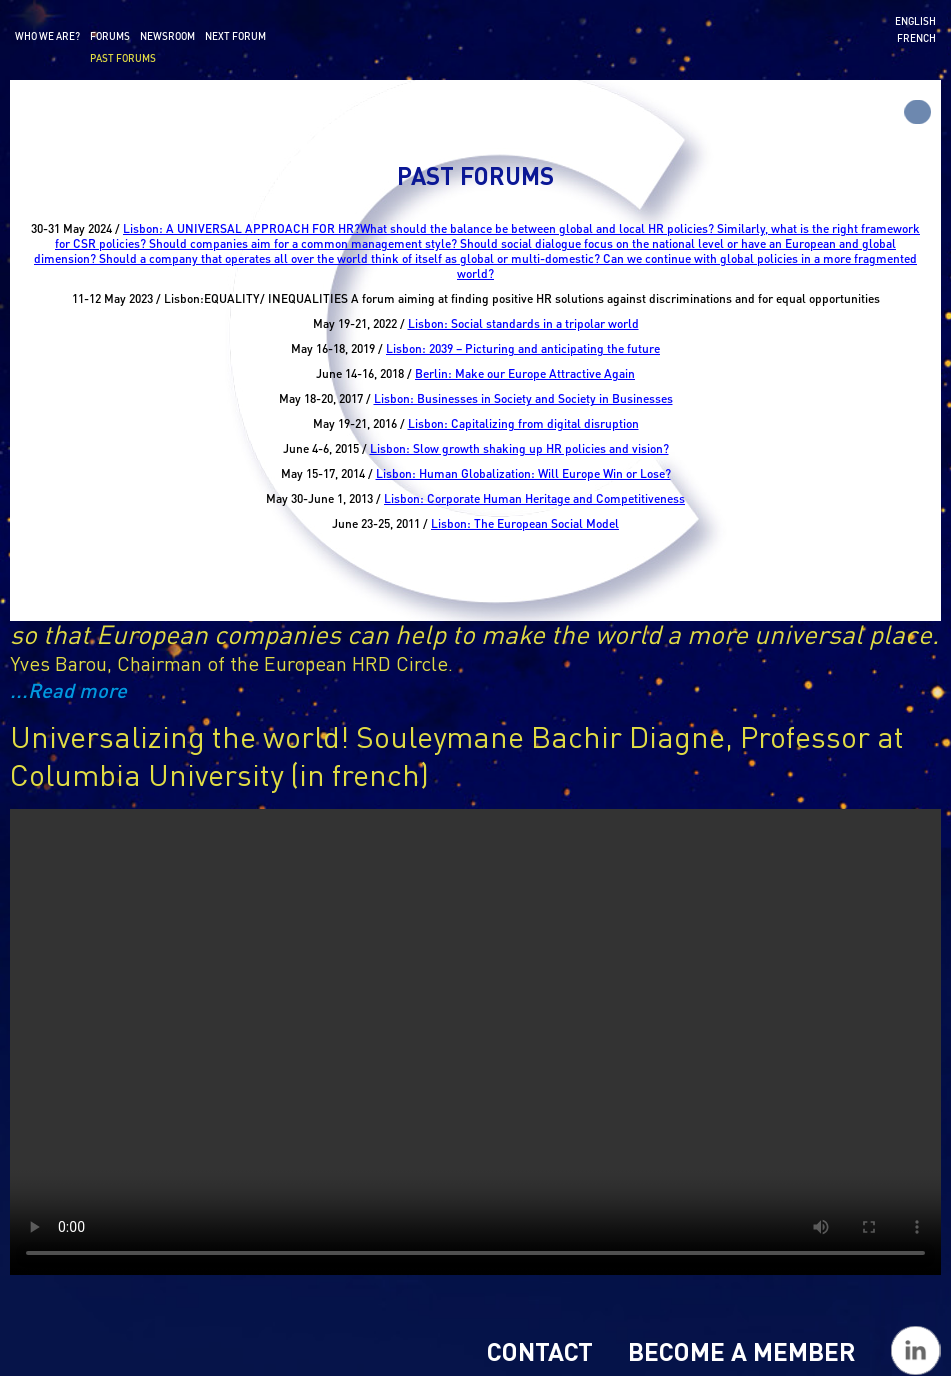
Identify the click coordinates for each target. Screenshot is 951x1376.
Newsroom (167, 36)
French (916, 38)
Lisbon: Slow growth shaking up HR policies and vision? (519, 448)
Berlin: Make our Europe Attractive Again (525, 373)
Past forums (123, 58)
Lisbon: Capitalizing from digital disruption (523, 423)
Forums (110, 36)
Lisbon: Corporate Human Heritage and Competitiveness (534, 498)
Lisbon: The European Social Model (525, 523)
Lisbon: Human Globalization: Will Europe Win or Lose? (523, 473)
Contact (540, 1351)
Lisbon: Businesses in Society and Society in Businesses (523, 398)
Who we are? (47, 36)
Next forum (235, 36)
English (915, 21)
